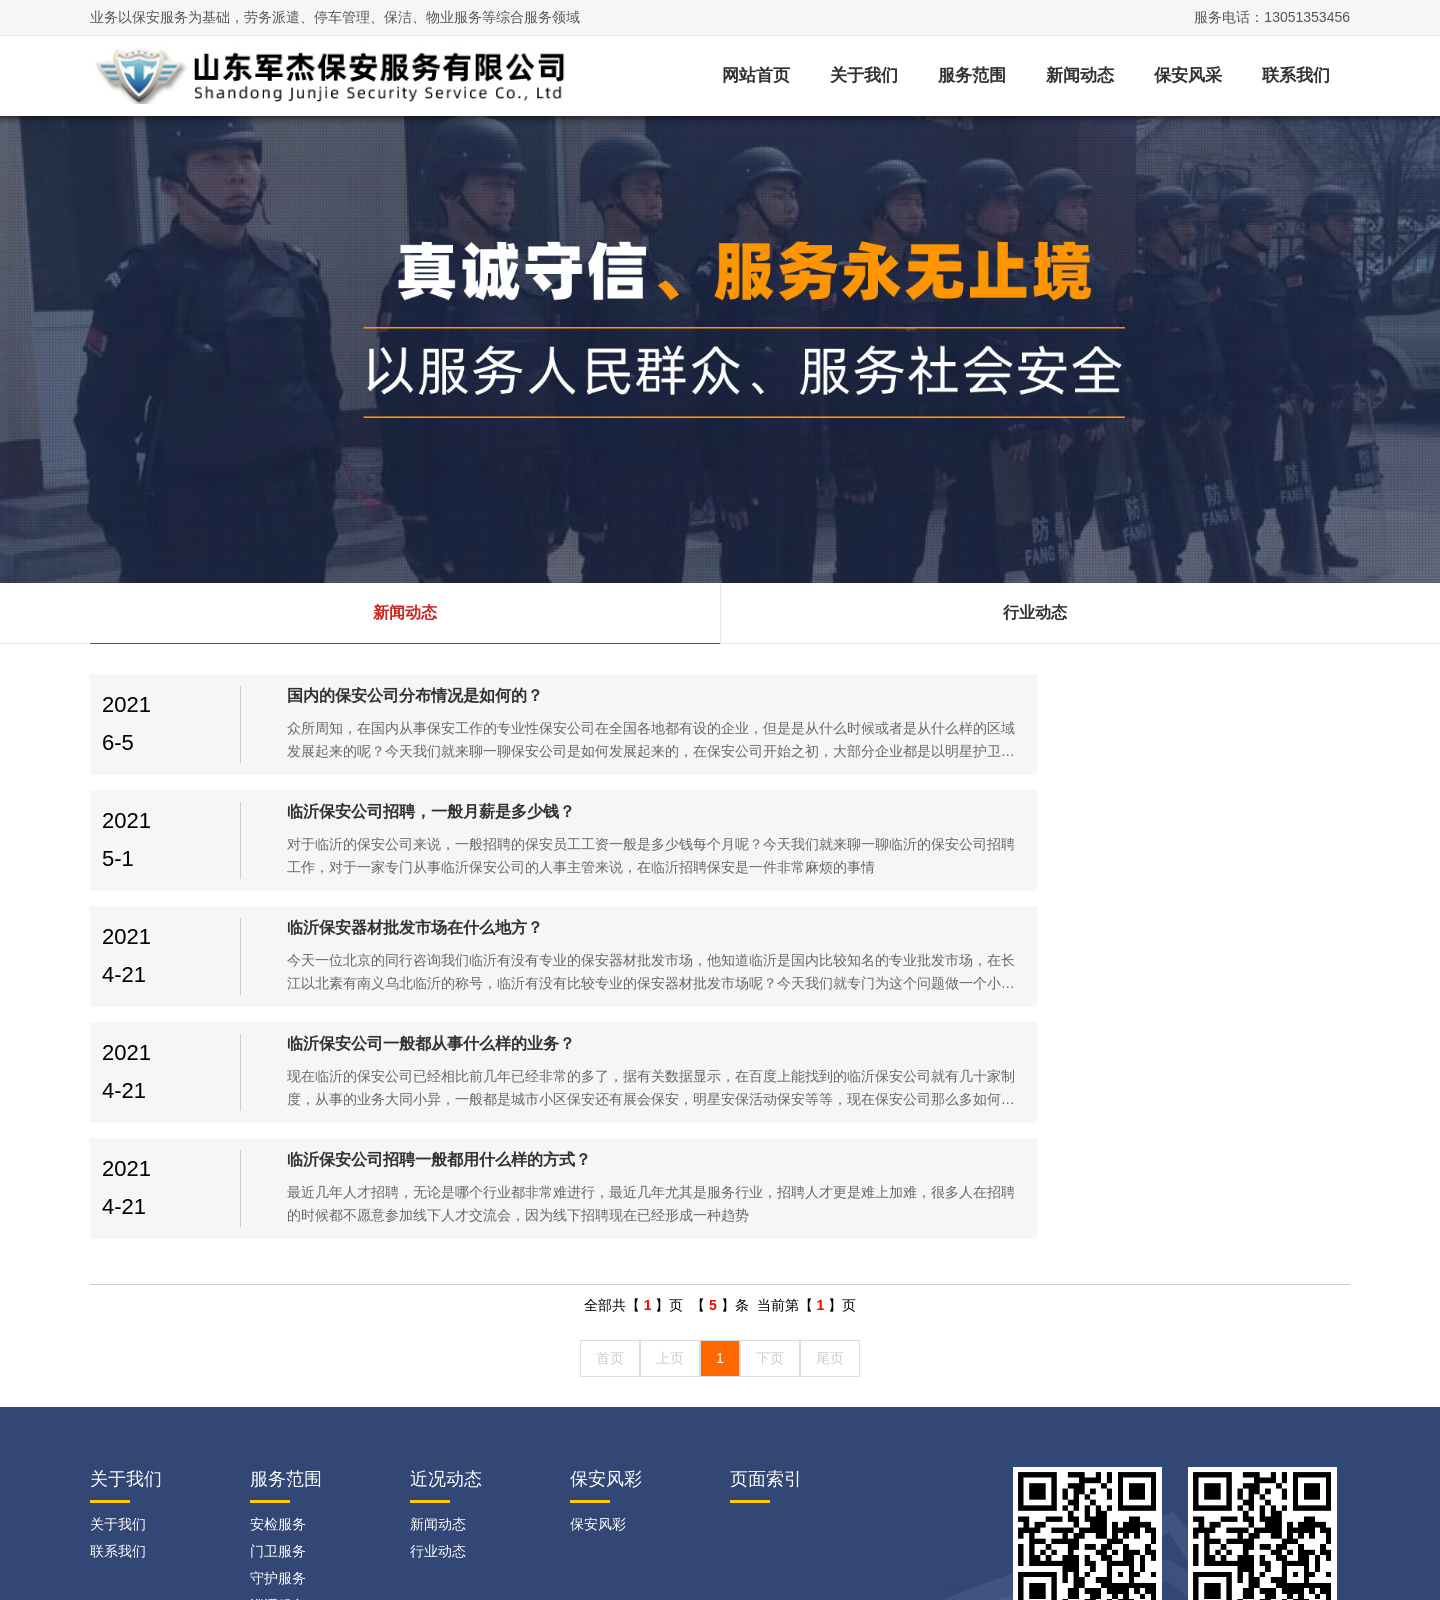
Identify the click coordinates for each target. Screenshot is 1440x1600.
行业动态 (1035, 612)
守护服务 (278, 1346)
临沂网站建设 (1182, 1452)
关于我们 (864, 75)
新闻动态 (1080, 75)
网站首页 (756, 75)
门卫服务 (278, 1319)
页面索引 (766, 1247)
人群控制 (278, 1427)
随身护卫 (278, 1400)
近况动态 (446, 1247)
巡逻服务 (278, 1373)
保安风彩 (606, 1247)
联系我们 (1296, 75)
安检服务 (278, 1292)
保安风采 (1188, 75)
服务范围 (972, 75)
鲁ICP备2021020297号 (443, 1560)
